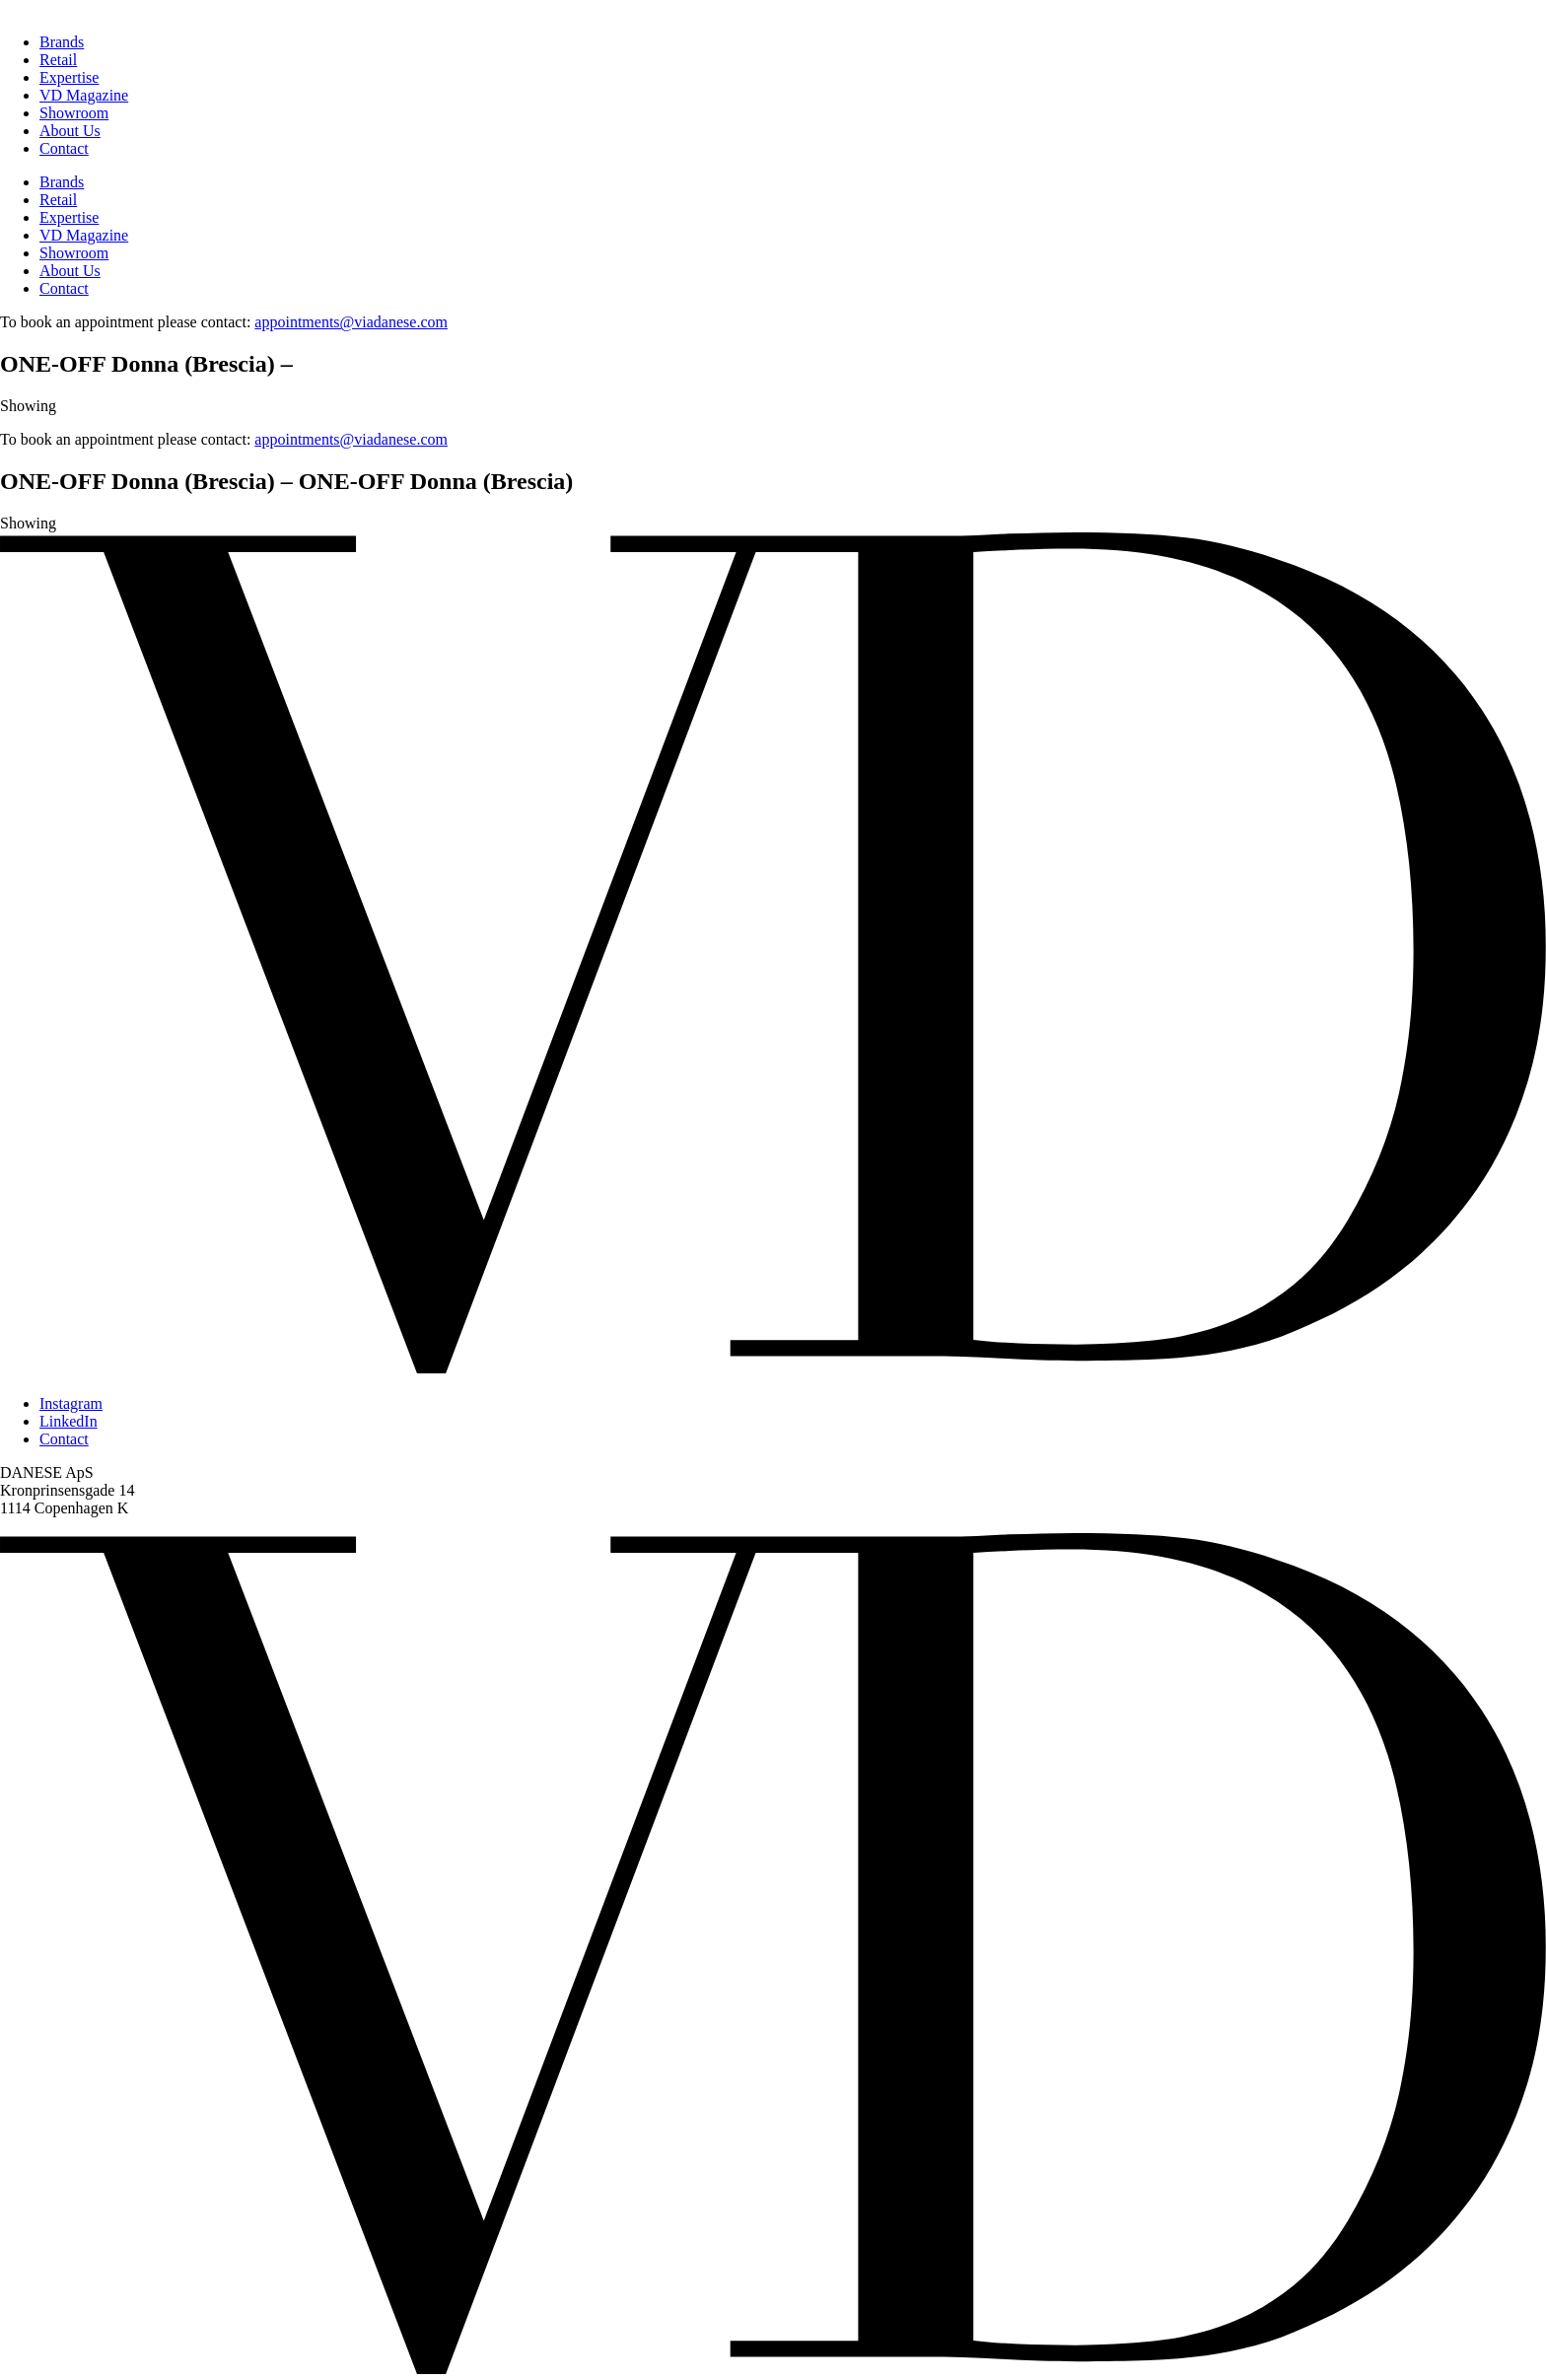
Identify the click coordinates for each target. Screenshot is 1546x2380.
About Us (70, 130)
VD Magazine (83, 95)
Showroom (73, 113)
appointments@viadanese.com (351, 322)
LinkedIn (68, 1421)
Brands (61, 42)
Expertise (69, 77)
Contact (64, 148)
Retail (58, 59)
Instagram (71, 1403)
